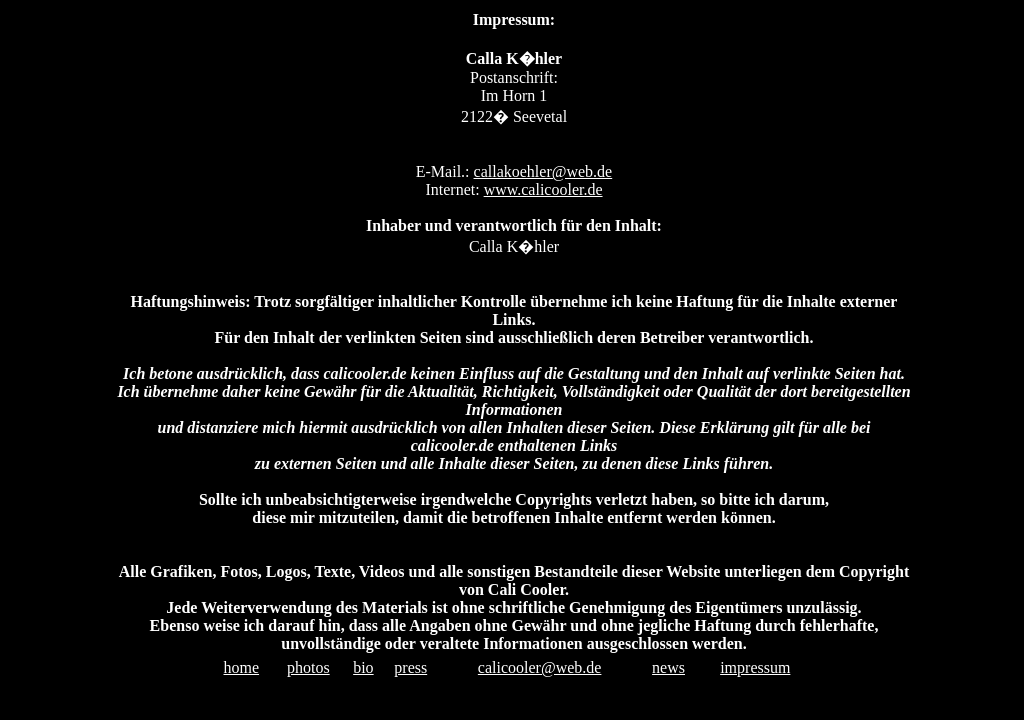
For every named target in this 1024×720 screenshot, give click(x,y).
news (668, 667)
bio (363, 667)
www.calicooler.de (543, 189)
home (242, 667)
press (410, 667)
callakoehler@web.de (543, 171)
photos (308, 667)
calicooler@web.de (540, 667)
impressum (755, 667)
